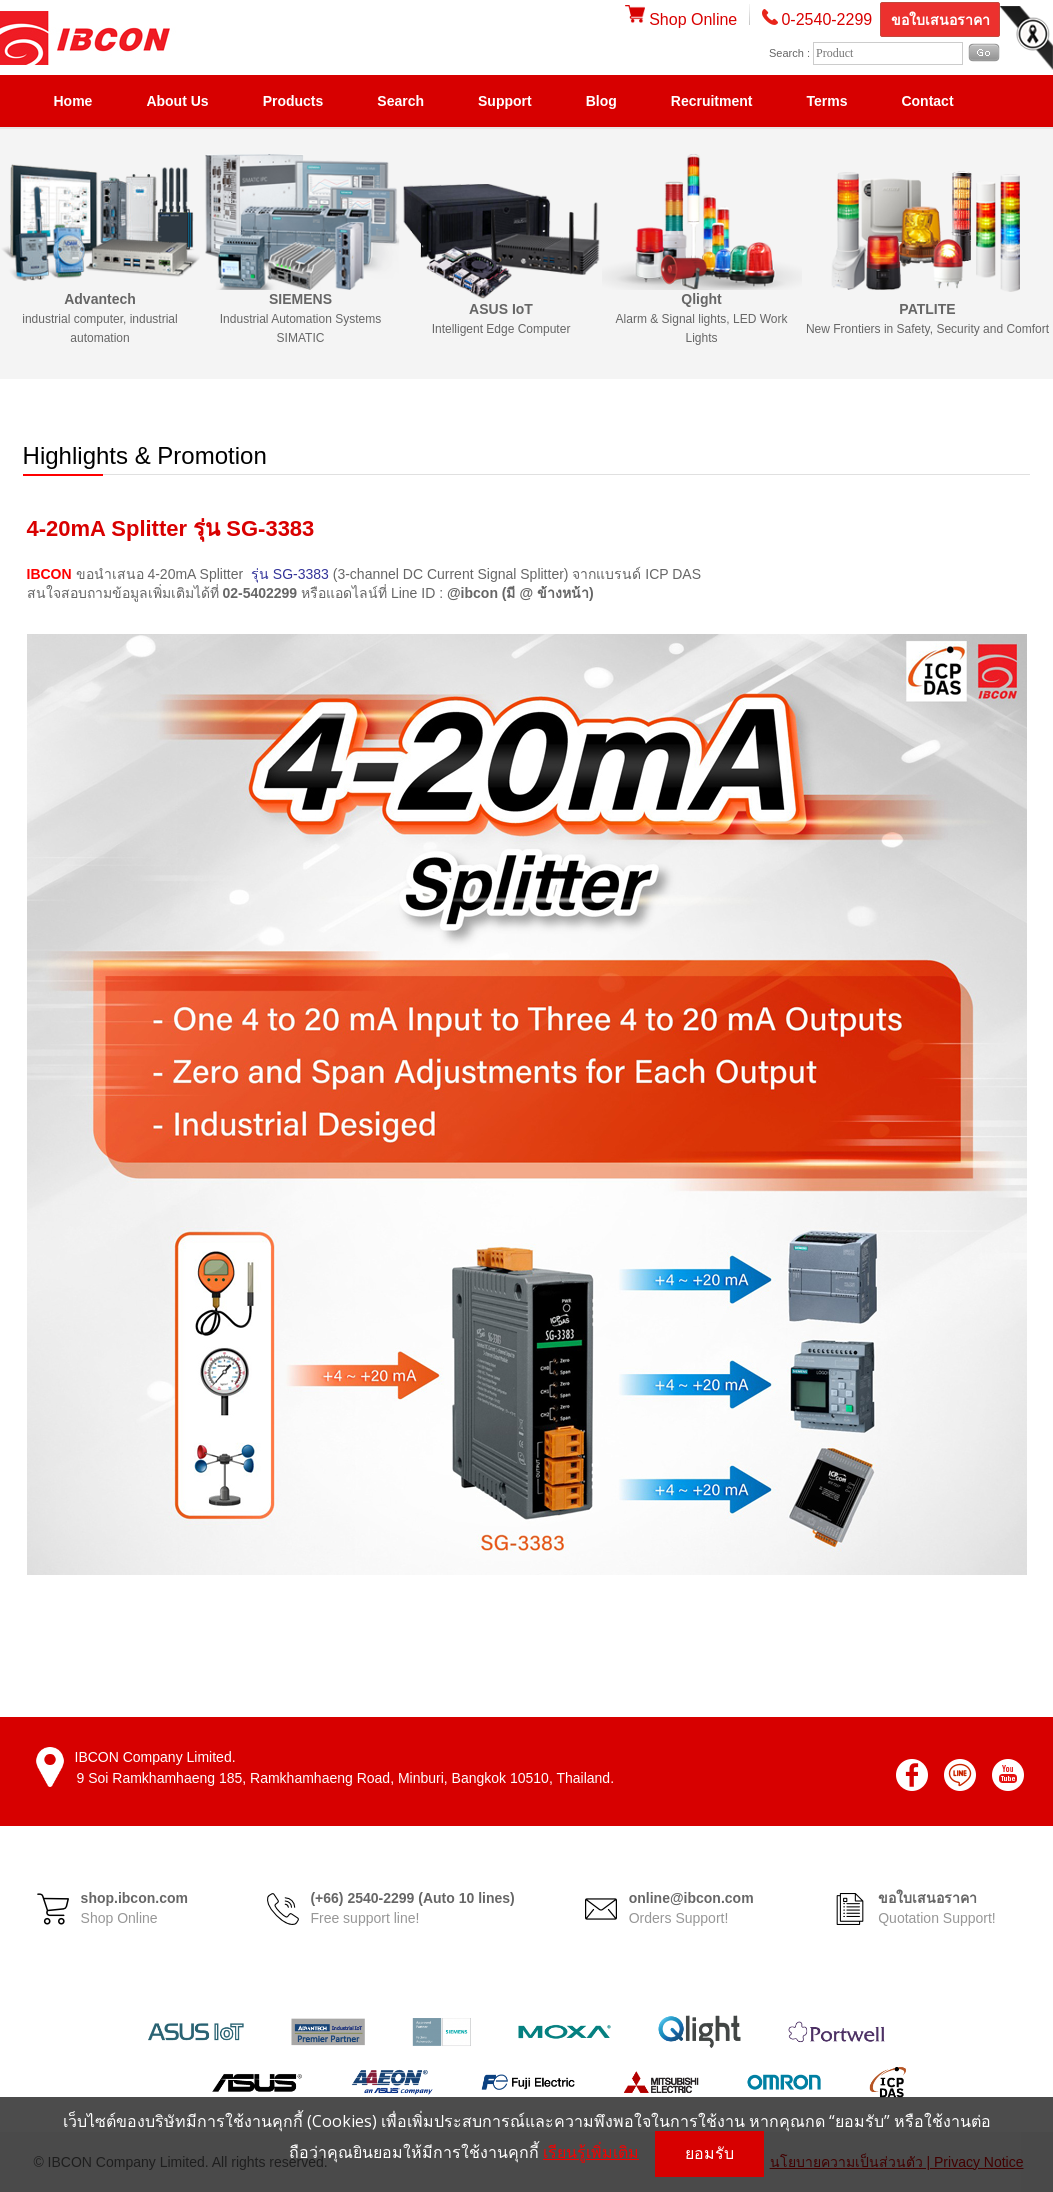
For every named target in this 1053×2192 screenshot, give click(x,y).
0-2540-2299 (826, 19)
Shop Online (681, 19)
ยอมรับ (709, 2153)
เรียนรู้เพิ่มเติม (591, 2152)
